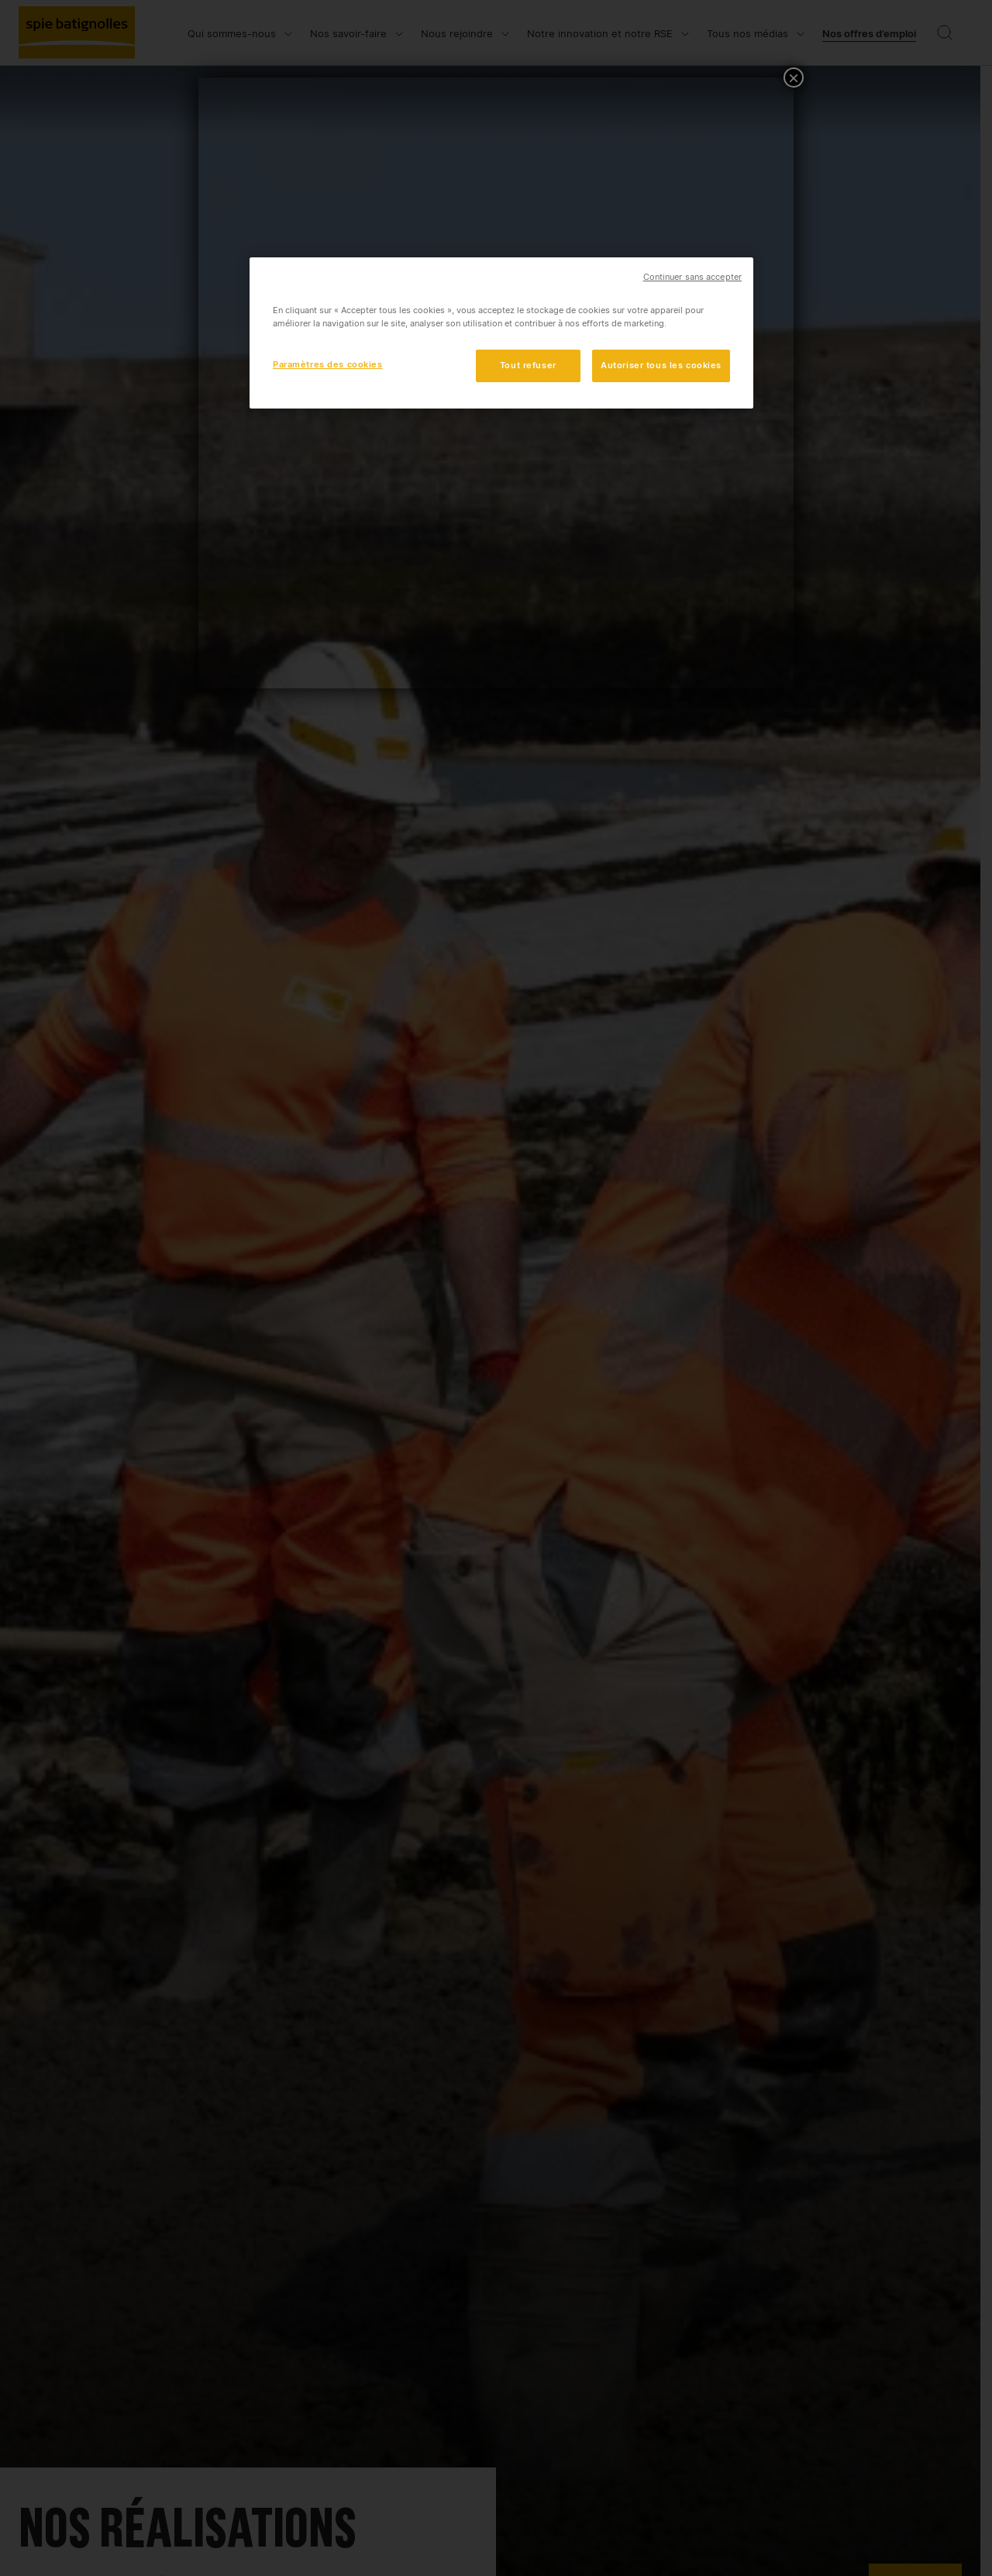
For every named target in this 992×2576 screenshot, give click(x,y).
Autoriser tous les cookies (661, 365)
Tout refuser (528, 365)
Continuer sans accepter (692, 277)
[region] (501, 333)
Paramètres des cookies (328, 364)
